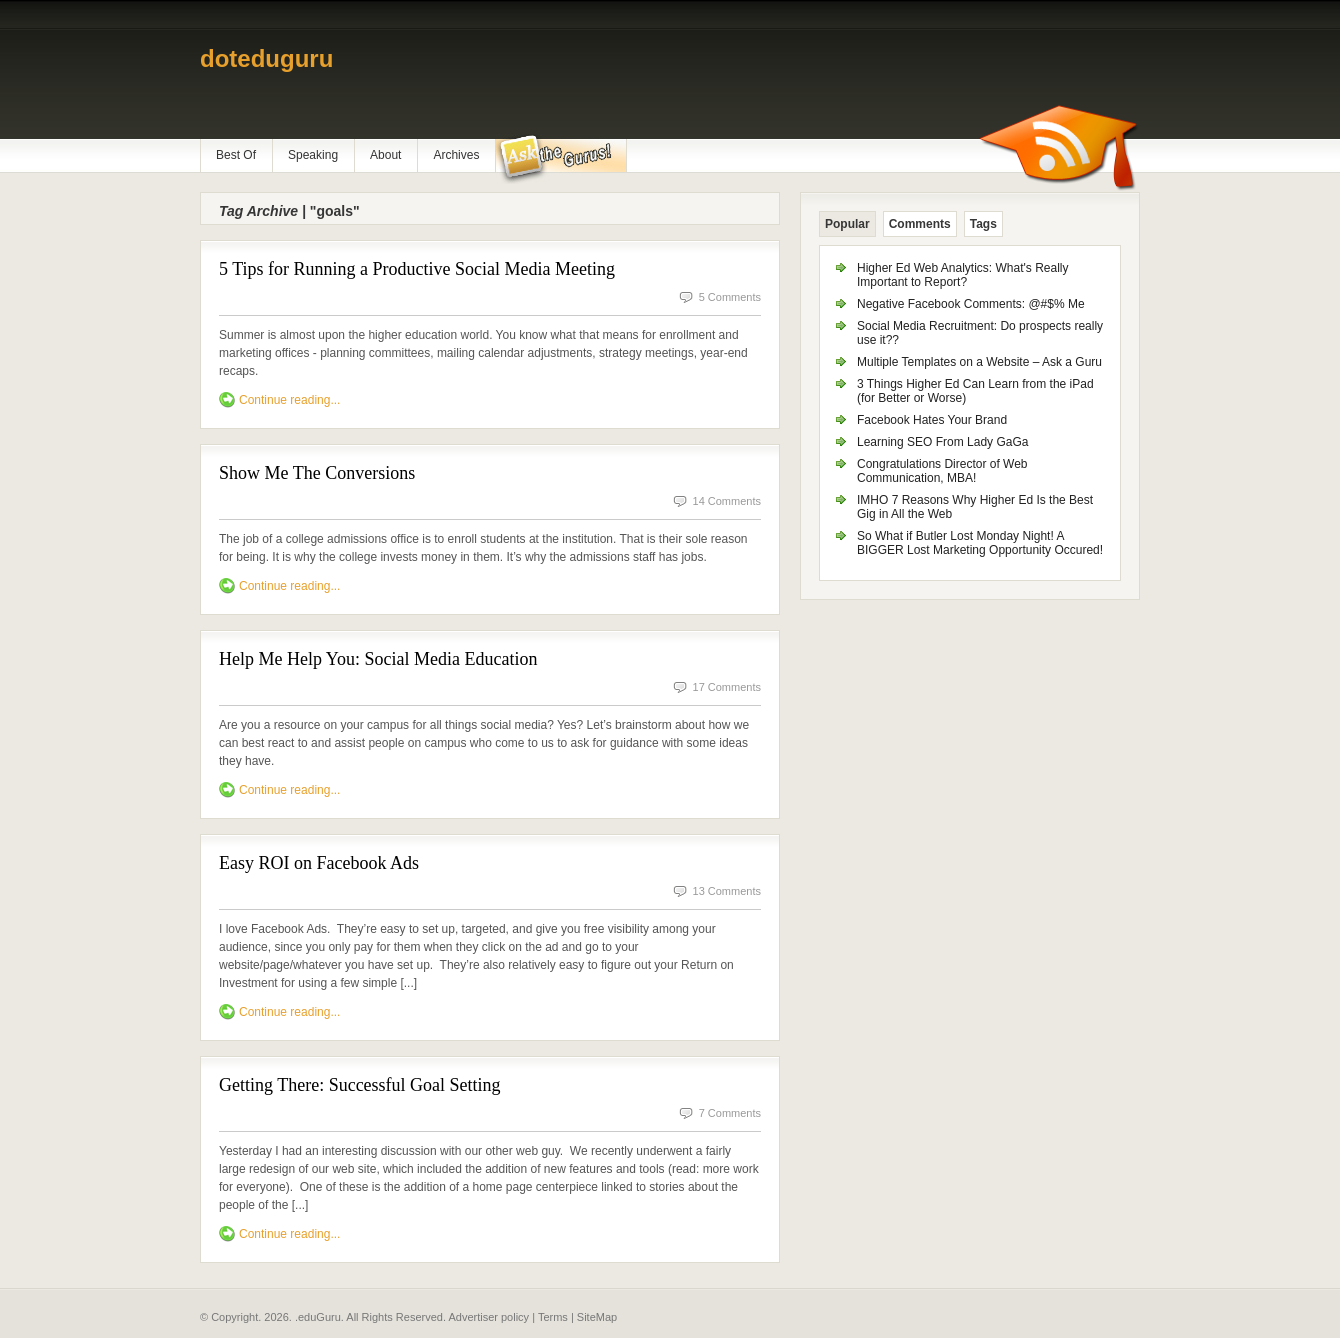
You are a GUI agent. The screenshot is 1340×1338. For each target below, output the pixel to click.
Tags (983, 224)
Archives (456, 155)
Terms (553, 1317)
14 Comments (727, 501)
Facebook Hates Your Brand (932, 420)
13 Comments (727, 891)
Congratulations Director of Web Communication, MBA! (942, 471)
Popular (847, 224)
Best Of (236, 155)
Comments (920, 224)
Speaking (313, 155)
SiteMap (597, 1317)
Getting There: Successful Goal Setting (360, 1085)
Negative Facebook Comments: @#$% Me (971, 304)
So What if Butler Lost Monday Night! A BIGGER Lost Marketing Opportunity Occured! (980, 543)
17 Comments (727, 687)
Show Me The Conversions (317, 473)
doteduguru (266, 58)
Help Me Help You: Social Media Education (378, 659)
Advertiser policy (488, 1317)
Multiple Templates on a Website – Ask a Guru (979, 362)
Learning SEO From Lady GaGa (942, 442)
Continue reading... (289, 400)
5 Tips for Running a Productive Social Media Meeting (417, 269)
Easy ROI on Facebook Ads (319, 863)
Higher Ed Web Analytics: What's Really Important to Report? (963, 275)
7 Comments (730, 1113)
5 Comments (730, 297)
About (385, 155)
